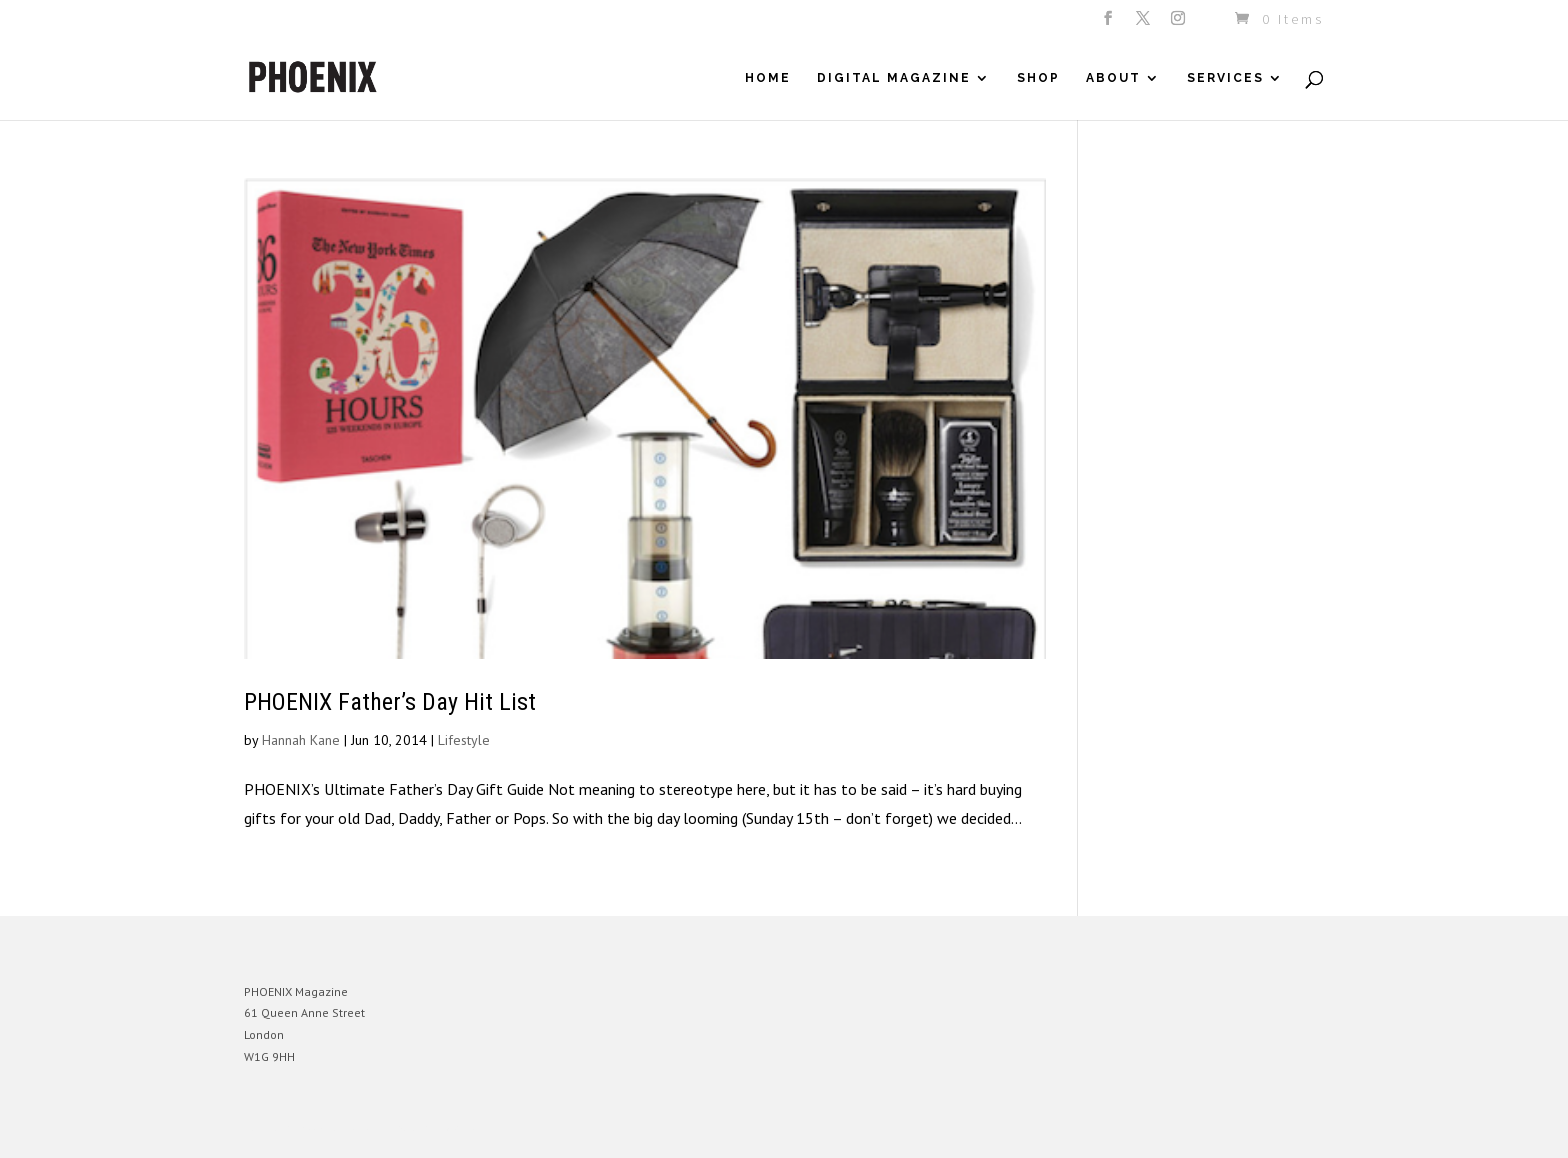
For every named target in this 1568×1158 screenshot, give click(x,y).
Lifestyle (464, 740)
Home (768, 78)
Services (1225, 78)
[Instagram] (1179, 24)
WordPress (461, 1127)
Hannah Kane (301, 740)
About (1113, 78)
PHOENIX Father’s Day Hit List (390, 702)
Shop (1038, 78)
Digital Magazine (894, 78)
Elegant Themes (337, 1127)
